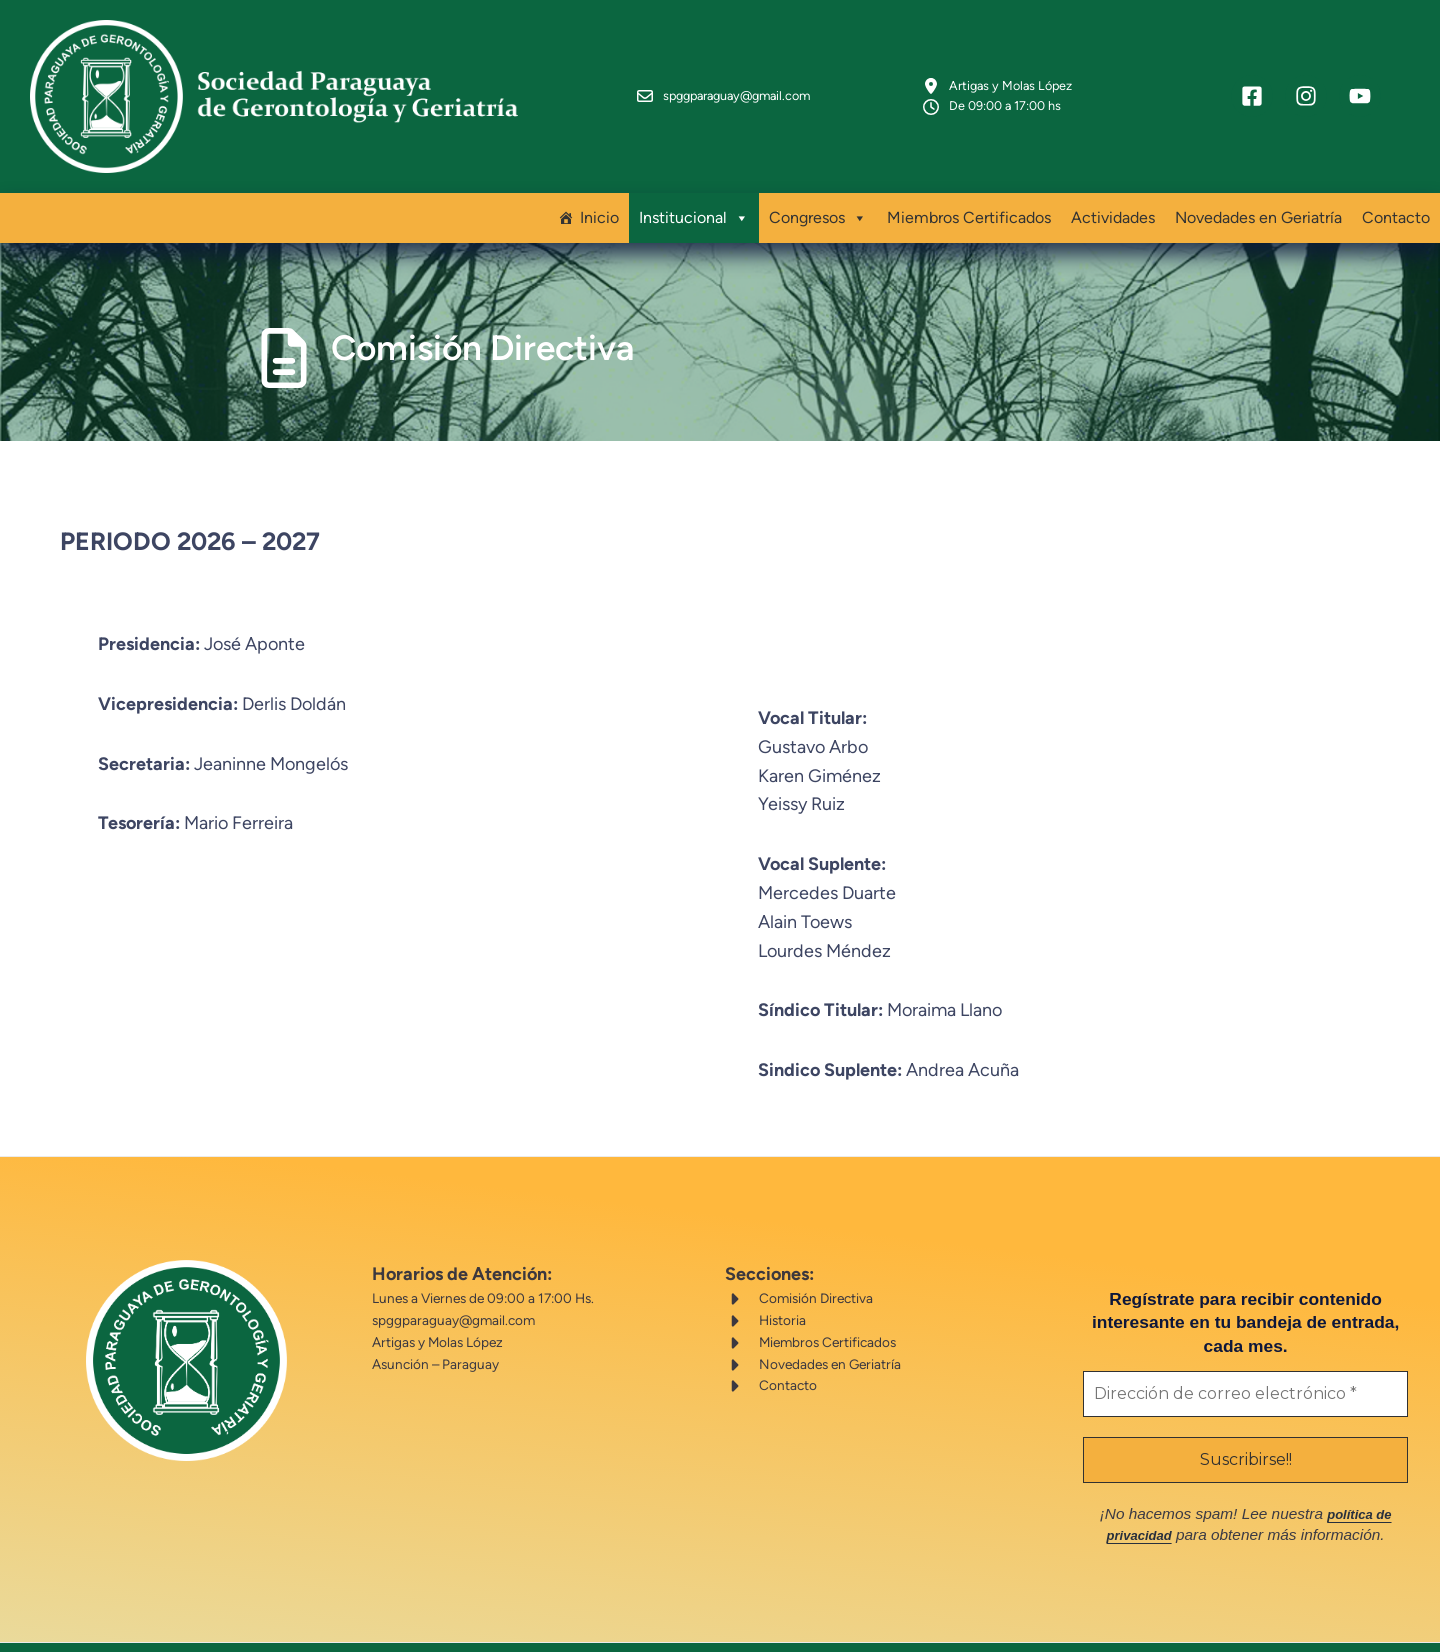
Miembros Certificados (969, 191)
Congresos (818, 192)
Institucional (694, 192)
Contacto (1396, 191)
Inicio (599, 191)
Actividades (1113, 191)
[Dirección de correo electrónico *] (1217, 1344)
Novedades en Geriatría (1258, 191)
